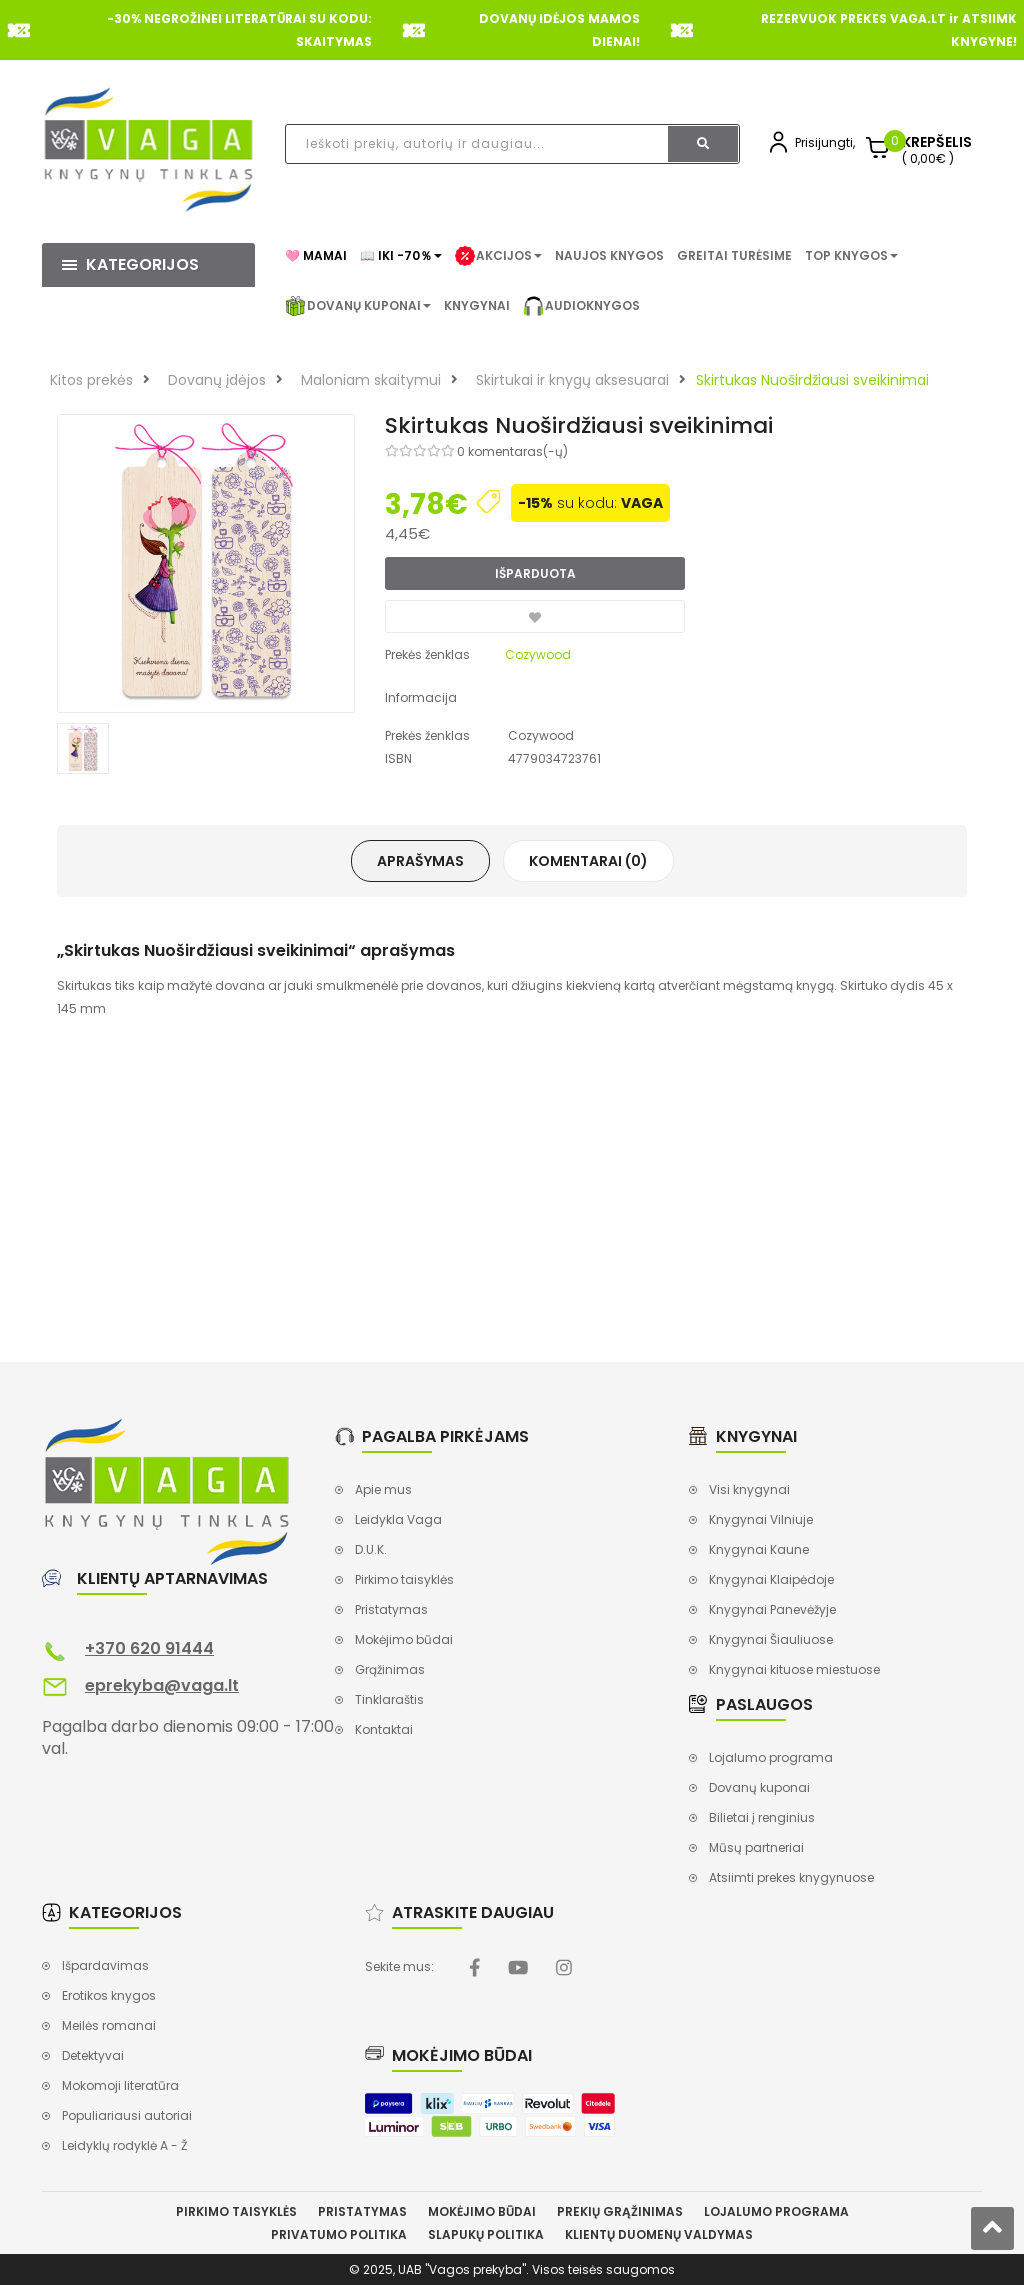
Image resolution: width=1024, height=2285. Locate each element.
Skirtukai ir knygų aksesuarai (572, 380)
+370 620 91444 (149, 1648)
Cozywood (538, 654)
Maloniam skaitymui (371, 380)
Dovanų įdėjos (217, 380)
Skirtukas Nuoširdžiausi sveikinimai (812, 380)
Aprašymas (420, 861)
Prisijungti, (825, 142)
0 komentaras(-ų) (512, 451)
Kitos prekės (91, 380)
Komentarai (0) (588, 861)
